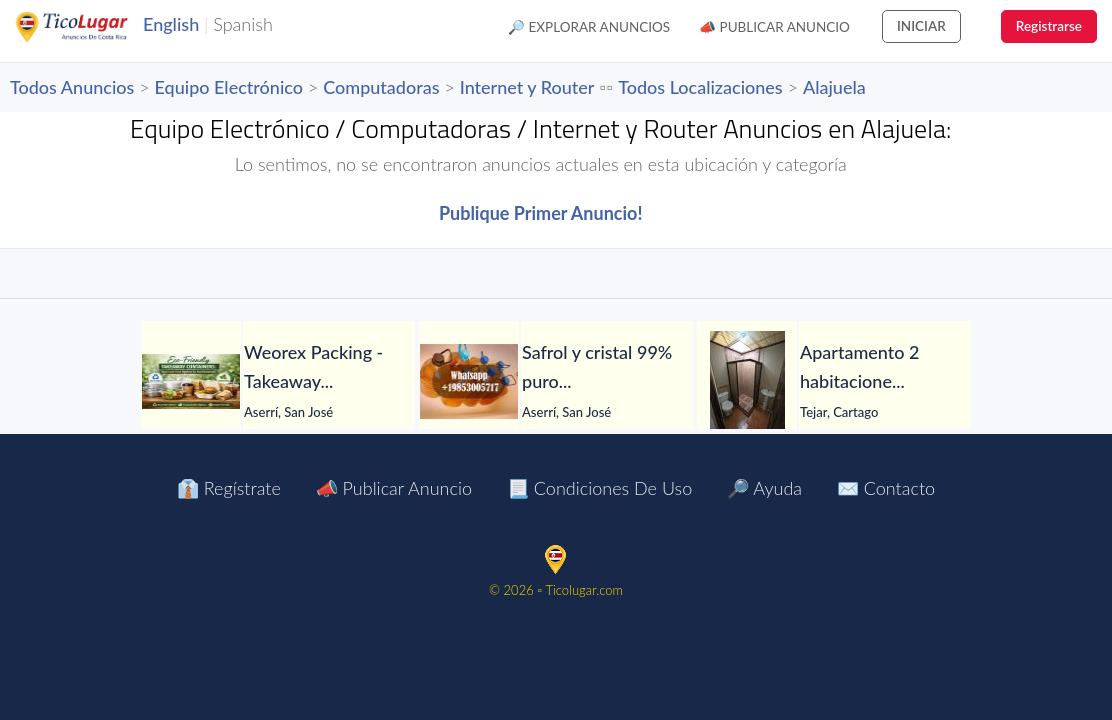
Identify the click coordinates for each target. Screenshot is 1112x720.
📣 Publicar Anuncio (774, 27)
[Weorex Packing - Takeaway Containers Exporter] (191, 381)
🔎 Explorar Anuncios (589, 27)
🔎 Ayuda (764, 488)
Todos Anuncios (72, 87)
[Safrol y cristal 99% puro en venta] (469, 381)
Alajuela (834, 87)
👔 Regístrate (229, 488)
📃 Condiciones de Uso (599, 488)
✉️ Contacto (886, 488)
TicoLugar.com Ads (93, 27)
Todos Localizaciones (700, 87)
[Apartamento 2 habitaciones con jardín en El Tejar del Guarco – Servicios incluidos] (747, 381)
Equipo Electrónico (229, 87)
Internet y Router (527, 87)
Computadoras (381, 87)
